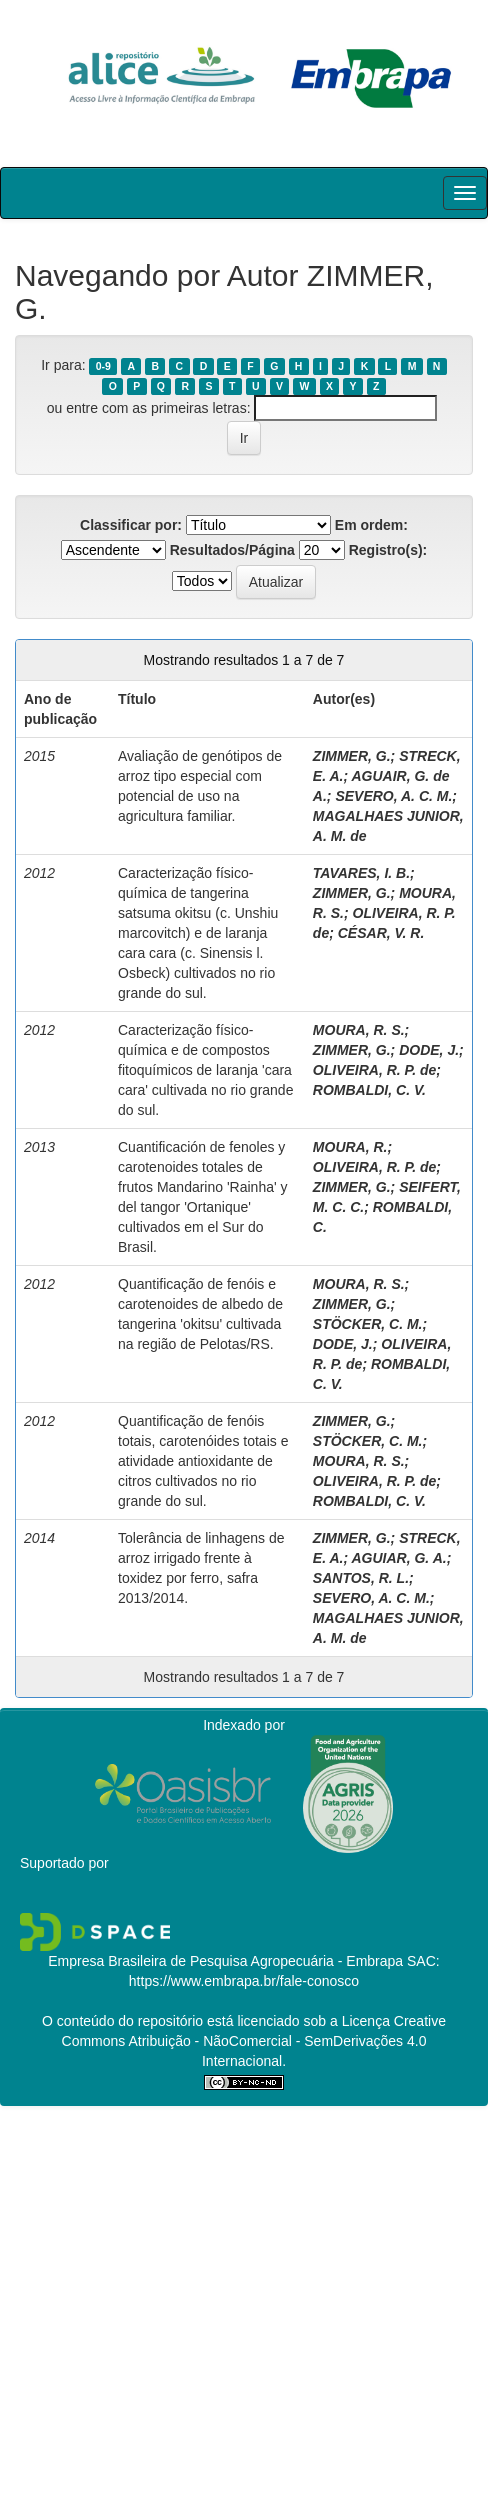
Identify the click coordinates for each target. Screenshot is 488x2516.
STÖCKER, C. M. (368, 1324)
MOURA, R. (350, 1147)
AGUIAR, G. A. (398, 1558)
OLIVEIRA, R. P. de (374, 1070)
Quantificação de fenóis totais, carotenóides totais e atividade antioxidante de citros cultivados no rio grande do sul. (203, 1461)
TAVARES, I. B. (361, 873)
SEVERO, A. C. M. (393, 796)
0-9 (103, 366)
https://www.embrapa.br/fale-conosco (244, 1981)
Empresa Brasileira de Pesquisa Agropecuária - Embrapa (225, 1961)
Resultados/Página (232, 550)
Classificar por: (131, 525)
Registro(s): (388, 550)
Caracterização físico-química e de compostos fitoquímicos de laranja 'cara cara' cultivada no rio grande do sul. (205, 1070)
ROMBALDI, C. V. (369, 1090)
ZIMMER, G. (352, 756)
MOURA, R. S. (359, 1030)
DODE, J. (429, 1050)
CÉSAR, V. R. (381, 933)
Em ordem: (371, 525)
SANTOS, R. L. (361, 1578)
